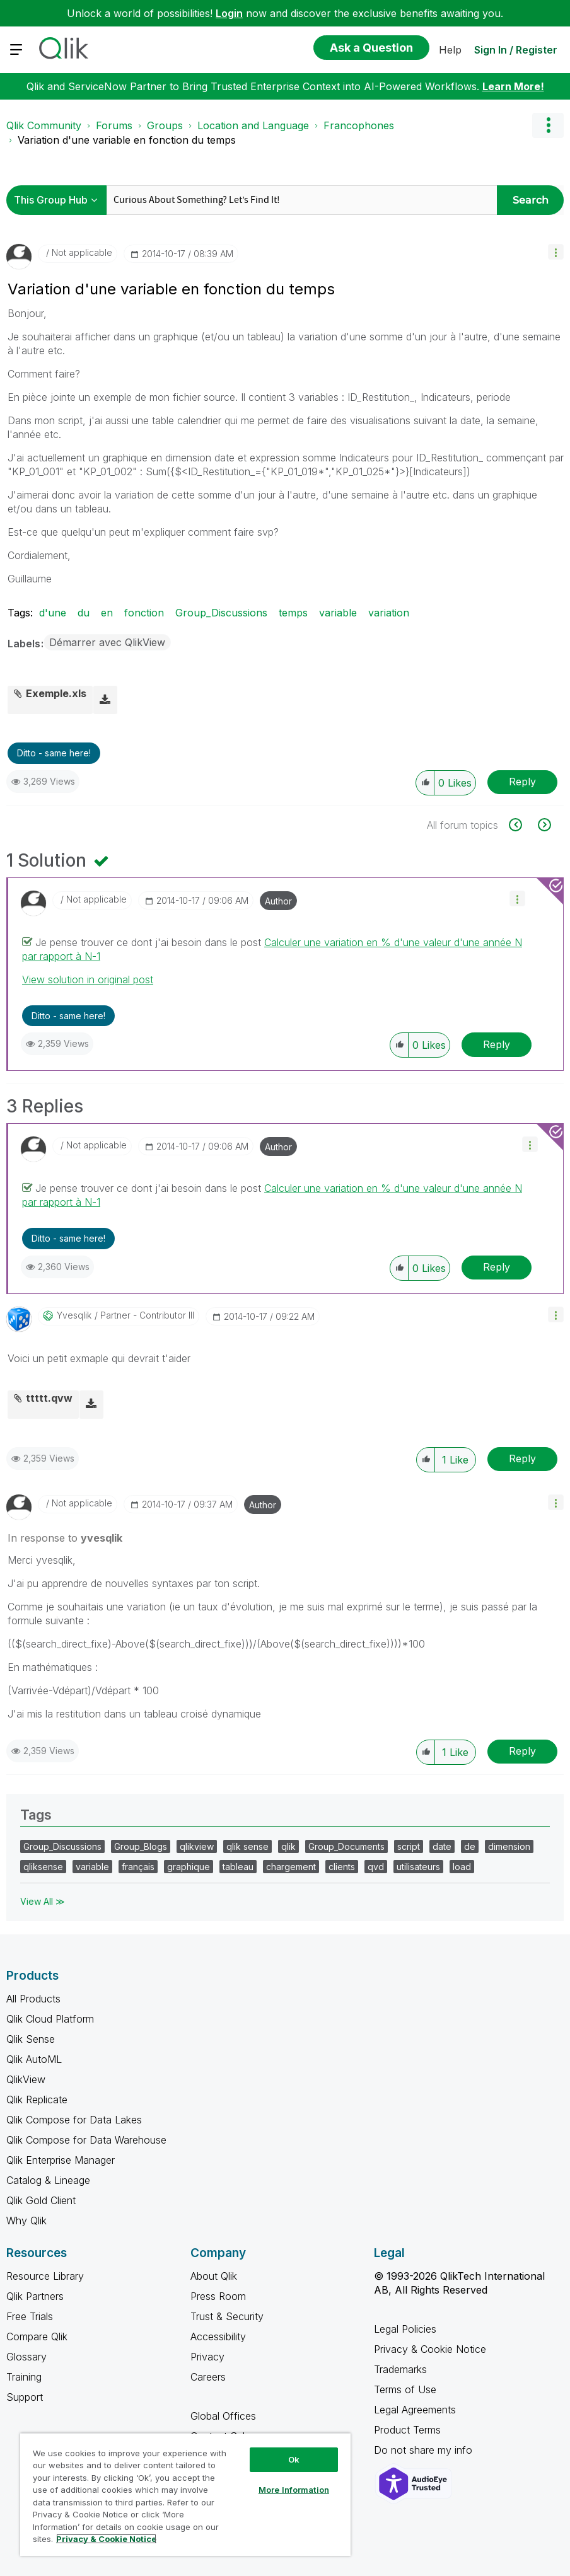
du (84, 612)
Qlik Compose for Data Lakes (74, 2119)
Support (24, 2397)
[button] (556, 252)
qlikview (197, 1846)
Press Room (218, 2296)
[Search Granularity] (59, 200)
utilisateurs (418, 1866)
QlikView (25, 2079)
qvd (376, 1866)
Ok (294, 2459)
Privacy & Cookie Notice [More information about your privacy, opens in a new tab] (106, 2539)
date (442, 1846)
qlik (288, 1846)
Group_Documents (346, 1846)
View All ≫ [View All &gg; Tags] (42, 1901)
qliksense (43, 1866)
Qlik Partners (35, 2296)
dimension (509, 1846)
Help (450, 49)
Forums (114, 125)
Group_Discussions (221, 612)
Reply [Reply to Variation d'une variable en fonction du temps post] (522, 781)
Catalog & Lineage (48, 2180)
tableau (238, 1866)
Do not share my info (424, 2450)
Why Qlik (26, 2220)
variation (388, 612)
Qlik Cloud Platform (50, 2019)
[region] (185, 2494)
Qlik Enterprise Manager (60, 2160)
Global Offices (223, 2416)
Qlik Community (43, 125)
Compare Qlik (36, 2336)
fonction (144, 612)
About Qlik (213, 2276)
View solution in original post (87, 979)
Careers (208, 2377)
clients (342, 1866)
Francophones (358, 125)
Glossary (26, 2356)
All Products (33, 1998)
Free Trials (29, 2316)
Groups (165, 125)
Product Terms (407, 2429)
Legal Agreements (415, 2409)
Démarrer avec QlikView (107, 642)
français (138, 1866)
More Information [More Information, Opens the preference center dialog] (294, 2490)
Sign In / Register (515, 49)
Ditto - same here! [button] (54, 753)
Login (229, 13)
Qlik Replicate (36, 2099)
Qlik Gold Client (41, 2200)
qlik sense (247, 1846)
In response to (65, 1538)
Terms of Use (405, 2389)
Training (24, 2377)
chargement (291, 1866)
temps (293, 612)
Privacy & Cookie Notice (430, 2349)
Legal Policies (405, 2329)
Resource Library (45, 2276)
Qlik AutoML (34, 2059)
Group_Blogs (140, 1846)
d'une (52, 612)
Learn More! (513, 86)
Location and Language (253, 125)
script (408, 1846)
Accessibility (218, 2336)
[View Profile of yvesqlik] (74, 1315)
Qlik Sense (30, 2039)
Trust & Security (227, 2316)
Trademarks (400, 2369)
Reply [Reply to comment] (496, 1044)
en (107, 612)
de (469, 1846)
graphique (188, 1866)
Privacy (207, 2356)
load (462, 1866)
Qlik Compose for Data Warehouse (86, 2140)
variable (338, 612)
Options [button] (548, 125)
